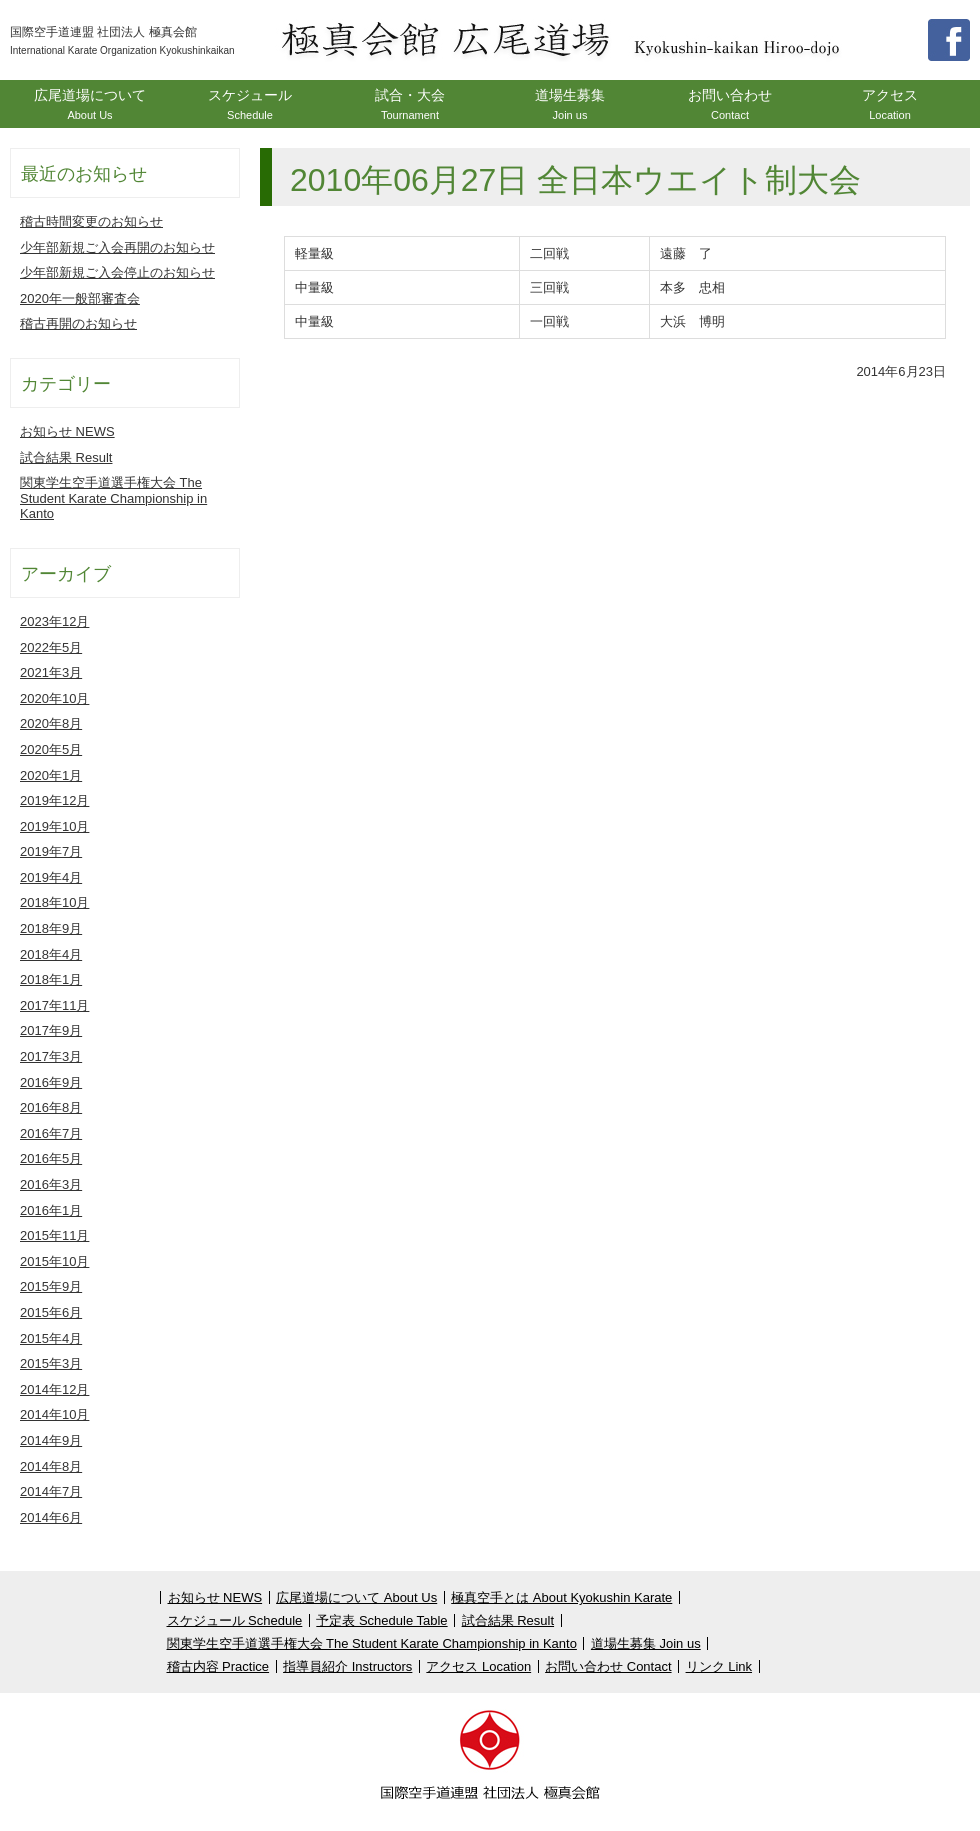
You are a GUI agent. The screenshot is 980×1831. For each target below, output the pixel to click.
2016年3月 (51, 1184)
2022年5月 (51, 647)
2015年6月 (51, 1312)
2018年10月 (54, 902)
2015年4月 (51, 1338)
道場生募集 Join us (646, 1643)
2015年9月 (51, 1286)
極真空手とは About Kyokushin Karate (561, 1597)
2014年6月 (51, 1517)
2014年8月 (51, 1466)
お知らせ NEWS (67, 431)
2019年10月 (54, 826)
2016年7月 (51, 1133)
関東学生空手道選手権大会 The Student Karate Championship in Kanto (113, 498)
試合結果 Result (66, 457)
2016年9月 (51, 1082)
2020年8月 (51, 723)
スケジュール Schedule (235, 1620)
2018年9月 (51, 928)
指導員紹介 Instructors (347, 1666)
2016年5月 (51, 1158)
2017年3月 (51, 1056)
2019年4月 (51, 877)
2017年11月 (54, 1005)
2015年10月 (54, 1261)
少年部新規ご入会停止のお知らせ (117, 272)
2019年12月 (54, 800)
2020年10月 (54, 698)
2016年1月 (51, 1210)
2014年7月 (51, 1491)
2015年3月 (51, 1363)
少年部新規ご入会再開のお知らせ (117, 247)
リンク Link (719, 1666)
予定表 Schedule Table (381, 1620)
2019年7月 (51, 851)
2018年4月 (51, 954)
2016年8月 (51, 1107)
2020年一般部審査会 (80, 298)
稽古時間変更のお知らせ (91, 221)
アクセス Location (478, 1666)
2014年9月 (51, 1440)
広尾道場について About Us (356, 1597)
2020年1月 (51, 775)
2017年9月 (51, 1030)
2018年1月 (51, 979)
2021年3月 (51, 672)
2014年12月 (54, 1389)
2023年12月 (54, 621)
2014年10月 (54, 1414)
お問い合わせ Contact (608, 1666)
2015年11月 (54, 1235)
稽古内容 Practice (218, 1666)
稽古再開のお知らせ (78, 323)
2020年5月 (51, 749)
